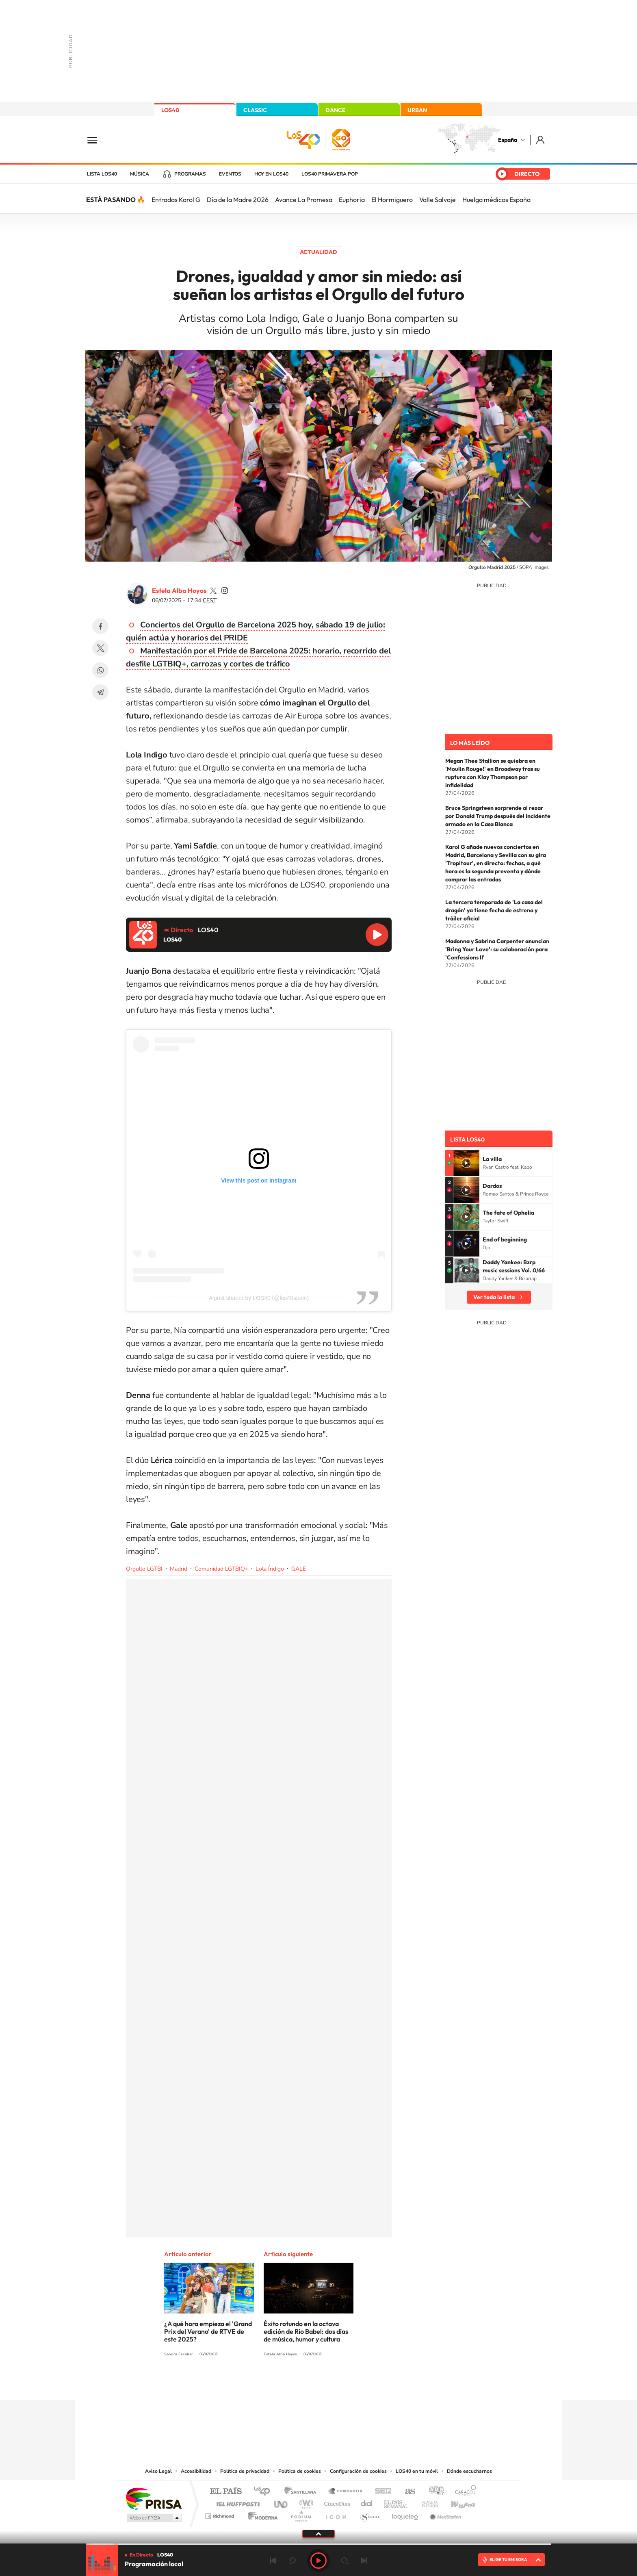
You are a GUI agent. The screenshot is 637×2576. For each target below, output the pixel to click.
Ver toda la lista (494, 1297)
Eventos (230, 174)
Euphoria (352, 199)
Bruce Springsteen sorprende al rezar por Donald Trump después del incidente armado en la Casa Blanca (497, 816)
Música (139, 174)
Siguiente (364, 2560)
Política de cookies (299, 2471)
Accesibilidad (196, 2471)
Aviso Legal (158, 2471)
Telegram (100, 692)
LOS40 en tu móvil (417, 2471)
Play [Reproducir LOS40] (318, 2560)
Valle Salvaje (437, 199)
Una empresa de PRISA (153, 2498)
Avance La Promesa (303, 199)
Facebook (100, 626)
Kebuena (455, 2502)
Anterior (273, 2560)
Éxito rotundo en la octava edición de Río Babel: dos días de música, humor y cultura (306, 2331)
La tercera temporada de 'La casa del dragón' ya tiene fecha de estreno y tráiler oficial (494, 910)
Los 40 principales (264, 2492)
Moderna (260, 2514)
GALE (298, 1569)
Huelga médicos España (496, 199)
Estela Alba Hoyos (179, 590)
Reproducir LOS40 (377, 934)
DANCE (335, 110)
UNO (281, 2502)
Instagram (269, 2384)
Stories (367, 2384)
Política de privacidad (244, 2471)
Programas (190, 174)
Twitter (100, 648)
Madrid (178, 1569)
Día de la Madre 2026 (238, 199)
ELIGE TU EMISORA (508, 2559)
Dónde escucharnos (469, 2471)
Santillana (302, 2492)
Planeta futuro (426, 2502)
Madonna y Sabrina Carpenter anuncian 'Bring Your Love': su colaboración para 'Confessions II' (497, 949)
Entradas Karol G (176, 199)
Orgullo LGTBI (144, 1569)
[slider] (318, 2544)
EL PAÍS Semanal (396, 2502)
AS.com (406, 2492)
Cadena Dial (367, 2502)
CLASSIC (255, 110)
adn (433, 2492)
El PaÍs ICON (335, 2514)
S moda (369, 2514)
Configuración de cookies (358, 2471)
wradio (305, 2502)
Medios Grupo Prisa (153, 2518)
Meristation (444, 2514)
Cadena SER (380, 2492)
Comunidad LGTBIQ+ (221, 1569)
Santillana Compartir (345, 2492)
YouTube (302, 2384)
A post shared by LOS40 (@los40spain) (259, 1298)
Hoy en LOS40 (271, 174)
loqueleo (405, 2514)
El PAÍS (225, 2492)
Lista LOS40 (102, 174)
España (507, 139)
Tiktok (286, 2384)
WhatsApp (100, 670)
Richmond (220, 2514)
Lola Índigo (270, 1569)
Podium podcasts (300, 2514)
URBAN (417, 110)
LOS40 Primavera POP (329, 174)
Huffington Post (236, 2502)
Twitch (351, 2384)
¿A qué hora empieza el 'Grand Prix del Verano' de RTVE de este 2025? (208, 2331)
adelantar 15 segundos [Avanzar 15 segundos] (344, 2560)
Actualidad (318, 252)
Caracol (463, 2492)
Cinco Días (336, 2502)
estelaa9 (213, 590)
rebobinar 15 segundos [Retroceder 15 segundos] (292, 2560)
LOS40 (170, 110)
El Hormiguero (392, 199)
